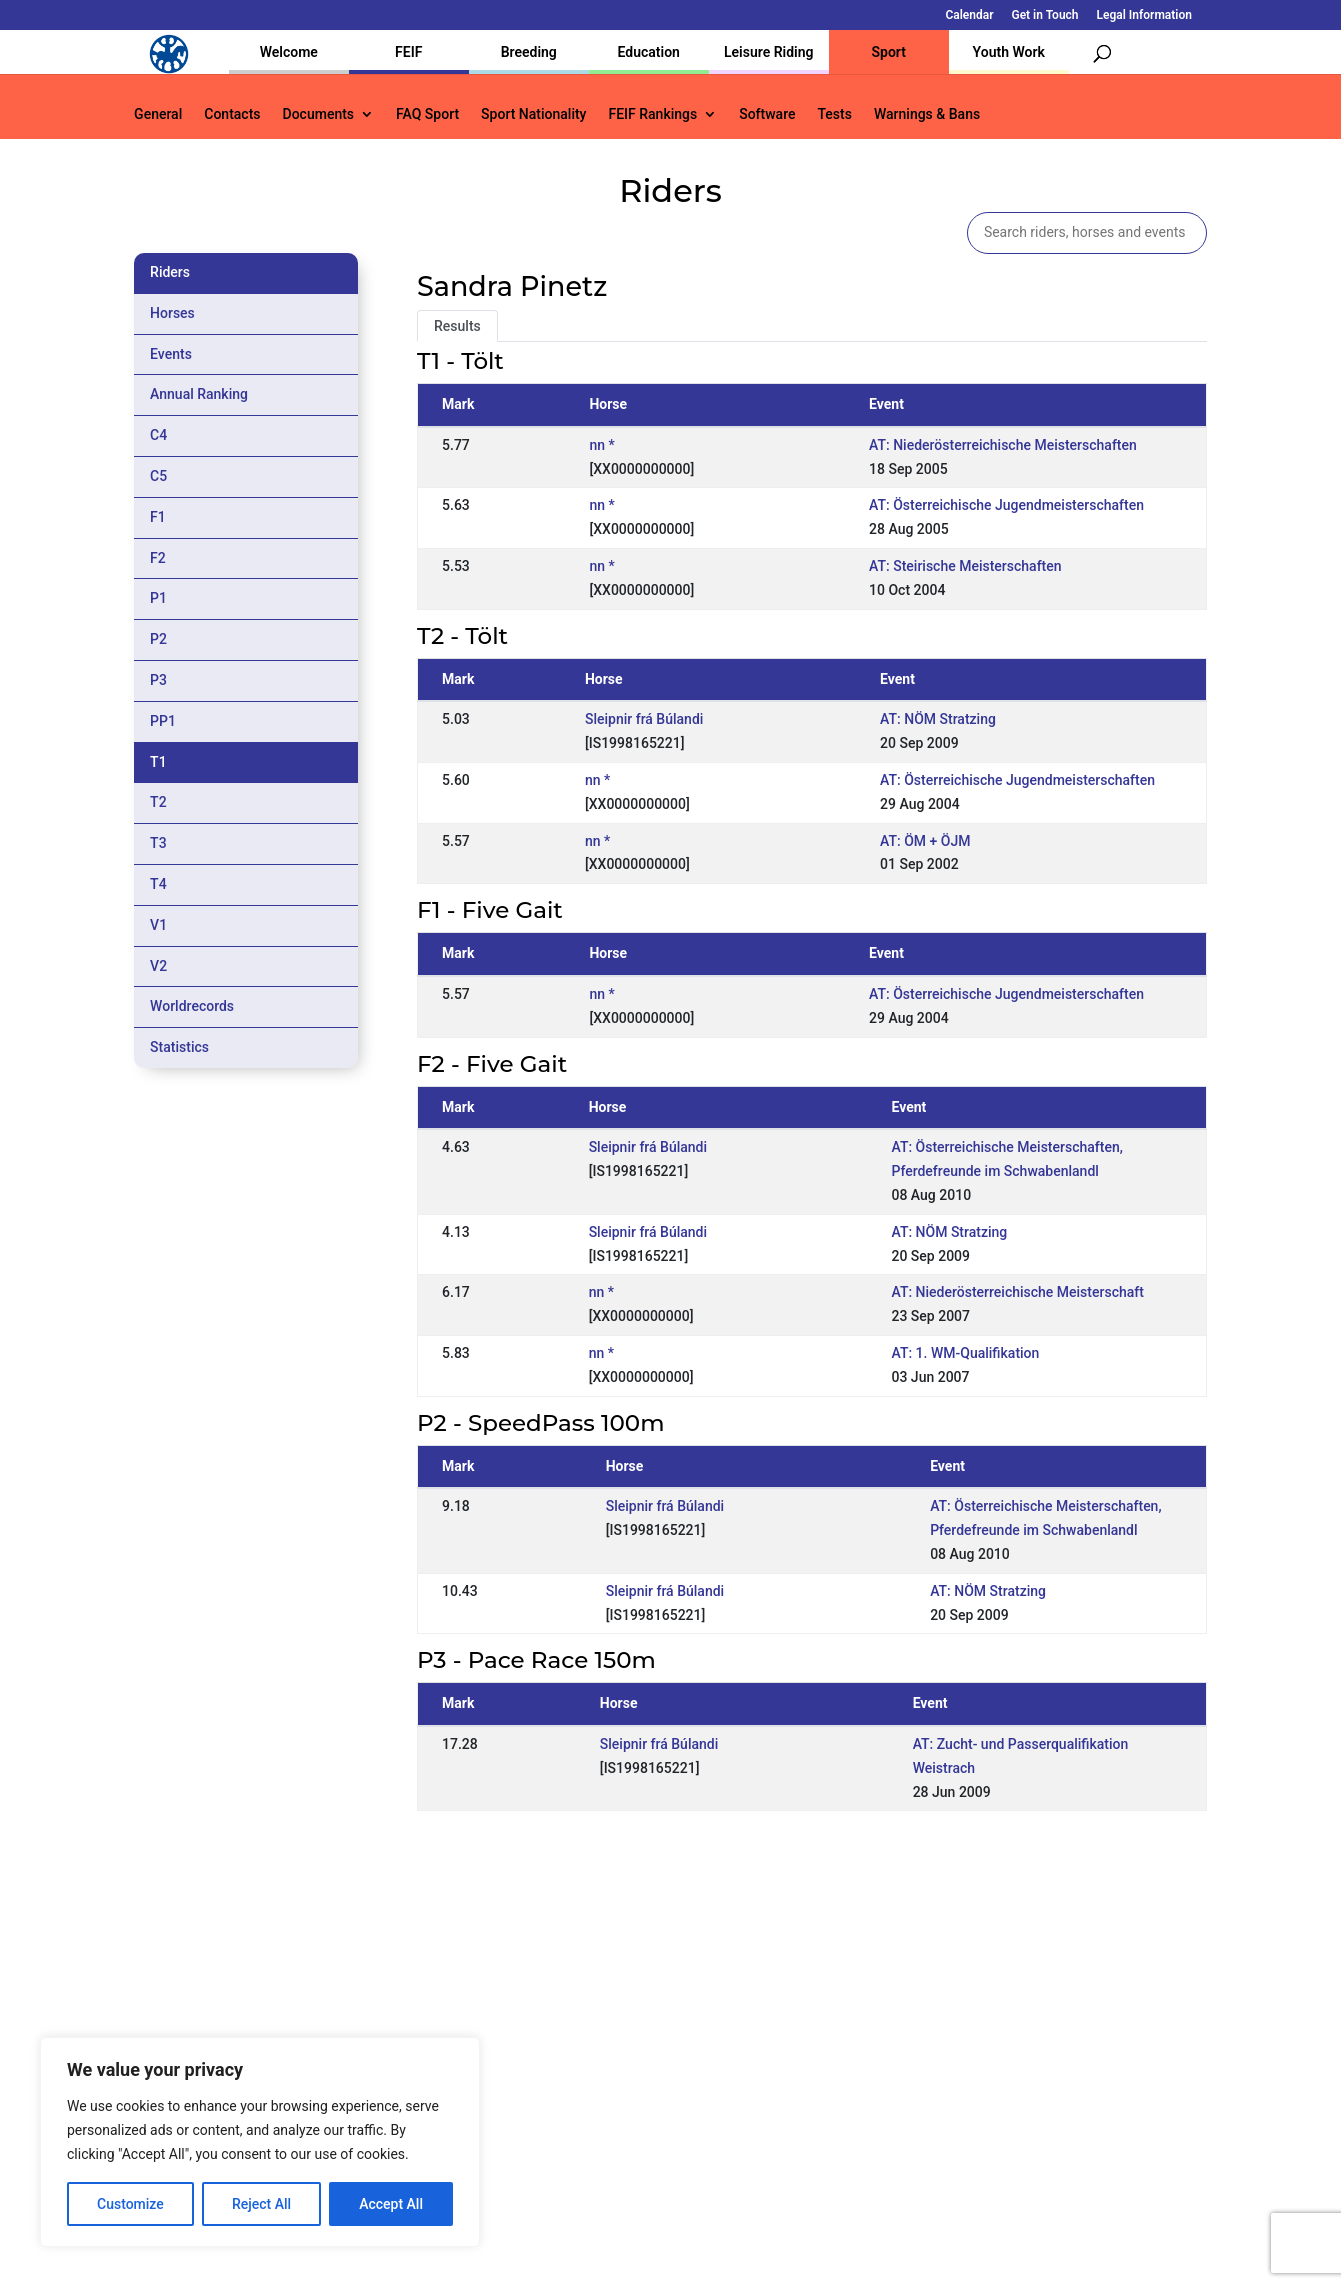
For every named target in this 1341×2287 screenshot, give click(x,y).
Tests (834, 114)
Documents (319, 114)
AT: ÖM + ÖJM (925, 841)
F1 (158, 517)
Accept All (391, 2204)
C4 (158, 435)
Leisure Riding (769, 52)
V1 (158, 925)
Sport (889, 52)
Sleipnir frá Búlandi (644, 719)
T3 (158, 843)
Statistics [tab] (179, 1047)
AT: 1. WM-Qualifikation (965, 1353)
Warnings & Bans (927, 114)
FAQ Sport (427, 114)
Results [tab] (457, 326)
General (158, 114)
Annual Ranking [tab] (199, 394)
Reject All (261, 2204)
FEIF (408, 52)
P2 (158, 639)
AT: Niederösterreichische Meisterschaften (1003, 445)
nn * (601, 445)
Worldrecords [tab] (192, 1006)
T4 (158, 884)
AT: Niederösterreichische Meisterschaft (1017, 1292)
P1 (158, 598)
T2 (158, 802)
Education (649, 52)
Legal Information (1144, 15)
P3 (158, 680)
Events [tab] (171, 354)
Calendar (969, 15)
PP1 (163, 721)
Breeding (529, 52)
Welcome (289, 52)
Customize (130, 2204)
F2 (158, 558)
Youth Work (1009, 52)
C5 (158, 476)
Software (767, 114)
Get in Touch (1044, 15)
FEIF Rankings (652, 114)
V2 (158, 966)
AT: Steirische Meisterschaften (965, 566)
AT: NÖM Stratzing (938, 719)
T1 (158, 762)
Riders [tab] (170, 272)
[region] (260, 2142)
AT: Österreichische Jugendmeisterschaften (1006, 505)
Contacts (232, 114)
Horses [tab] (172, 313)
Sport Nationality (533, 114)
